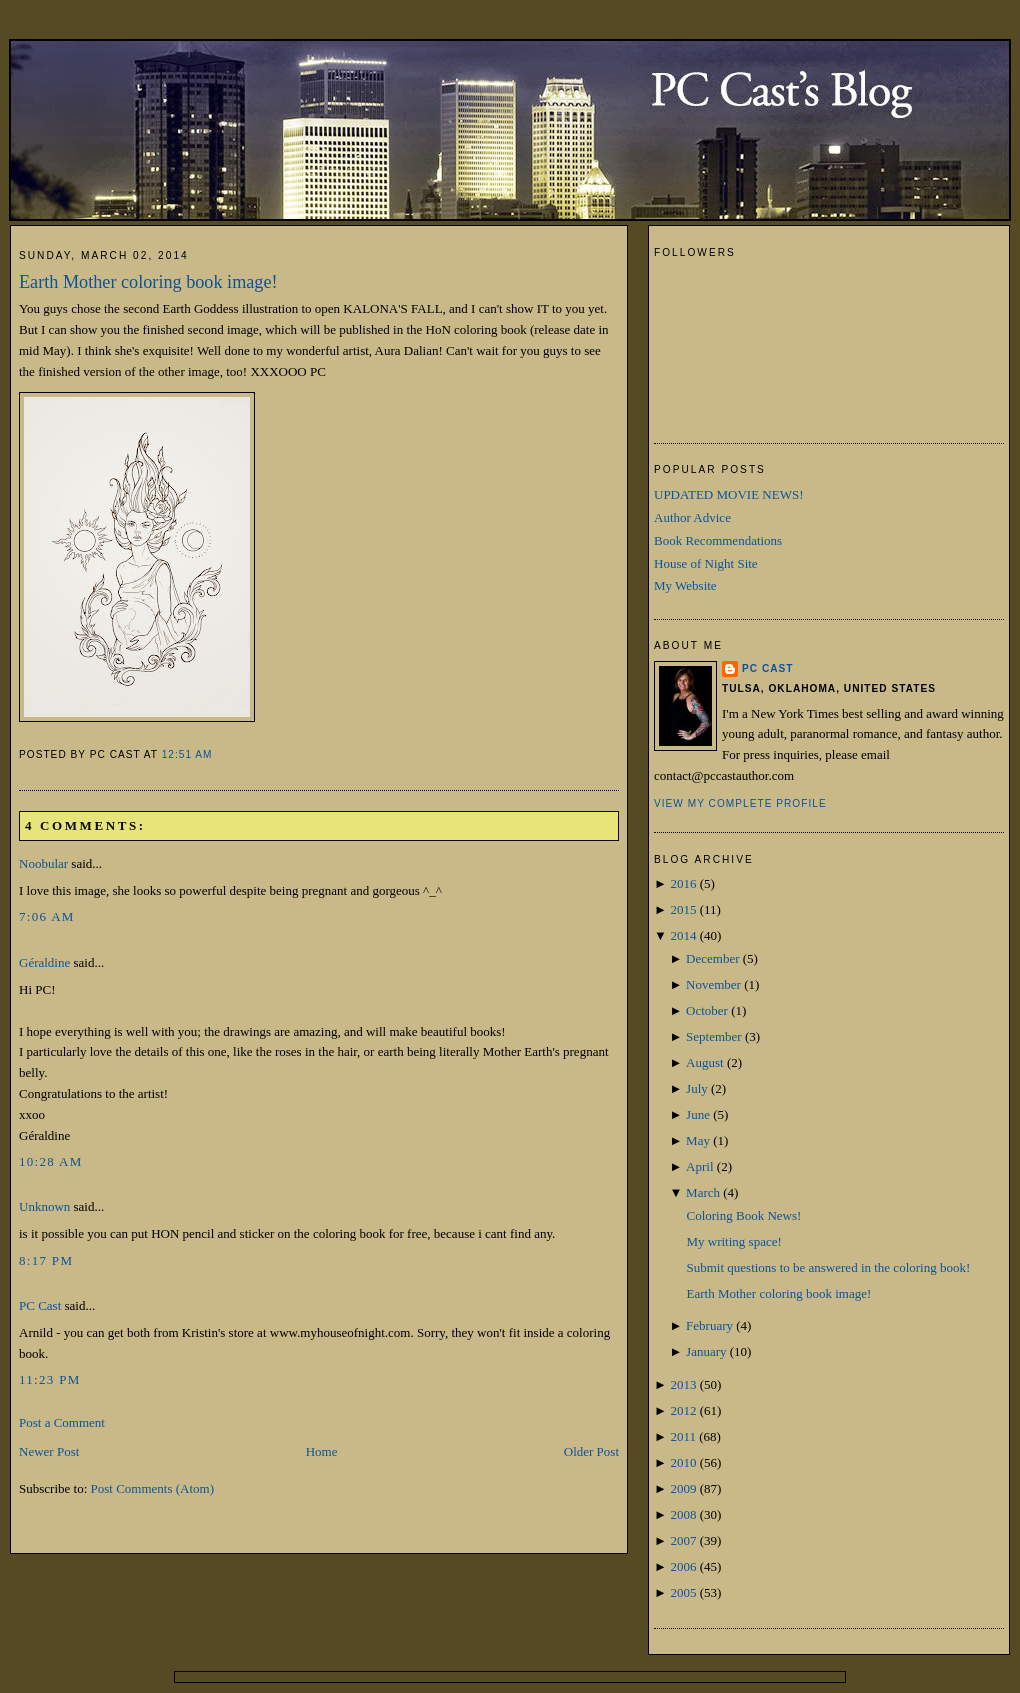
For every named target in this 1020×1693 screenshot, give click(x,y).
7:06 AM (47, 916)
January (706, 1351)
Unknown (44, 1206)
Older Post (591, 1451)
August (705, 1062)
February (709, 1325)
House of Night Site (706, 563)
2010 (683, 1462)
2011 (683, 1436)
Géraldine (44, 962)
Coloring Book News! (743, 1215)
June (698, 1114)
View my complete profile (740, 803)
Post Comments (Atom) (153, 1488)
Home (322, 1451)
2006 (683, 1566)
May (698, 1140)
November (713, 984)
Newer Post (49, 1451)
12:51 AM (187, 754)
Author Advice (692, 517)
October (707, 1010)
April (699, 1166)
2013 (683, 1384)
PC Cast (40, 1305)
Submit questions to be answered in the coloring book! (828, 1267)
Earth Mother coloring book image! (148, 282)
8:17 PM (46, 1260)
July (697, 1088)
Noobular (43, 863)
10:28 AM (51, 1161)
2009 (683, 1488)
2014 (683, 935)
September (714, 1036)
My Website (685, 585)
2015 (683, 909)
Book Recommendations (718, 540)
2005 (683, 1592)
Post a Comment (62, 1422)
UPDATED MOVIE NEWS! (729, 494)
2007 (683, 1540)
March (703, 1192)
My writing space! (733, 1241)
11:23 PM (50, 1379)
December (712, 958)
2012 (683, 1410)
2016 (683, 883)
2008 (683, 1514)
